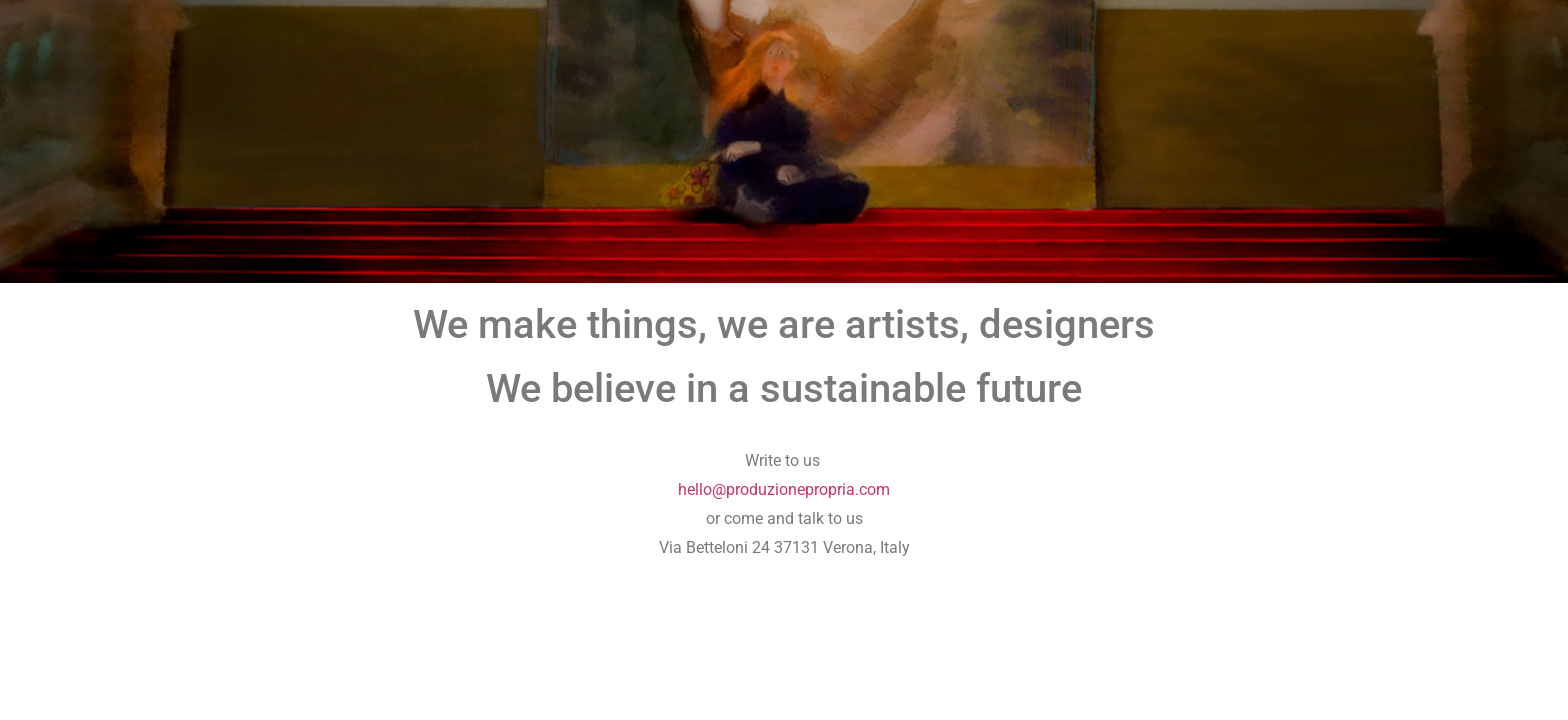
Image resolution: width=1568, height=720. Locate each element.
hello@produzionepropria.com (784, 489)
